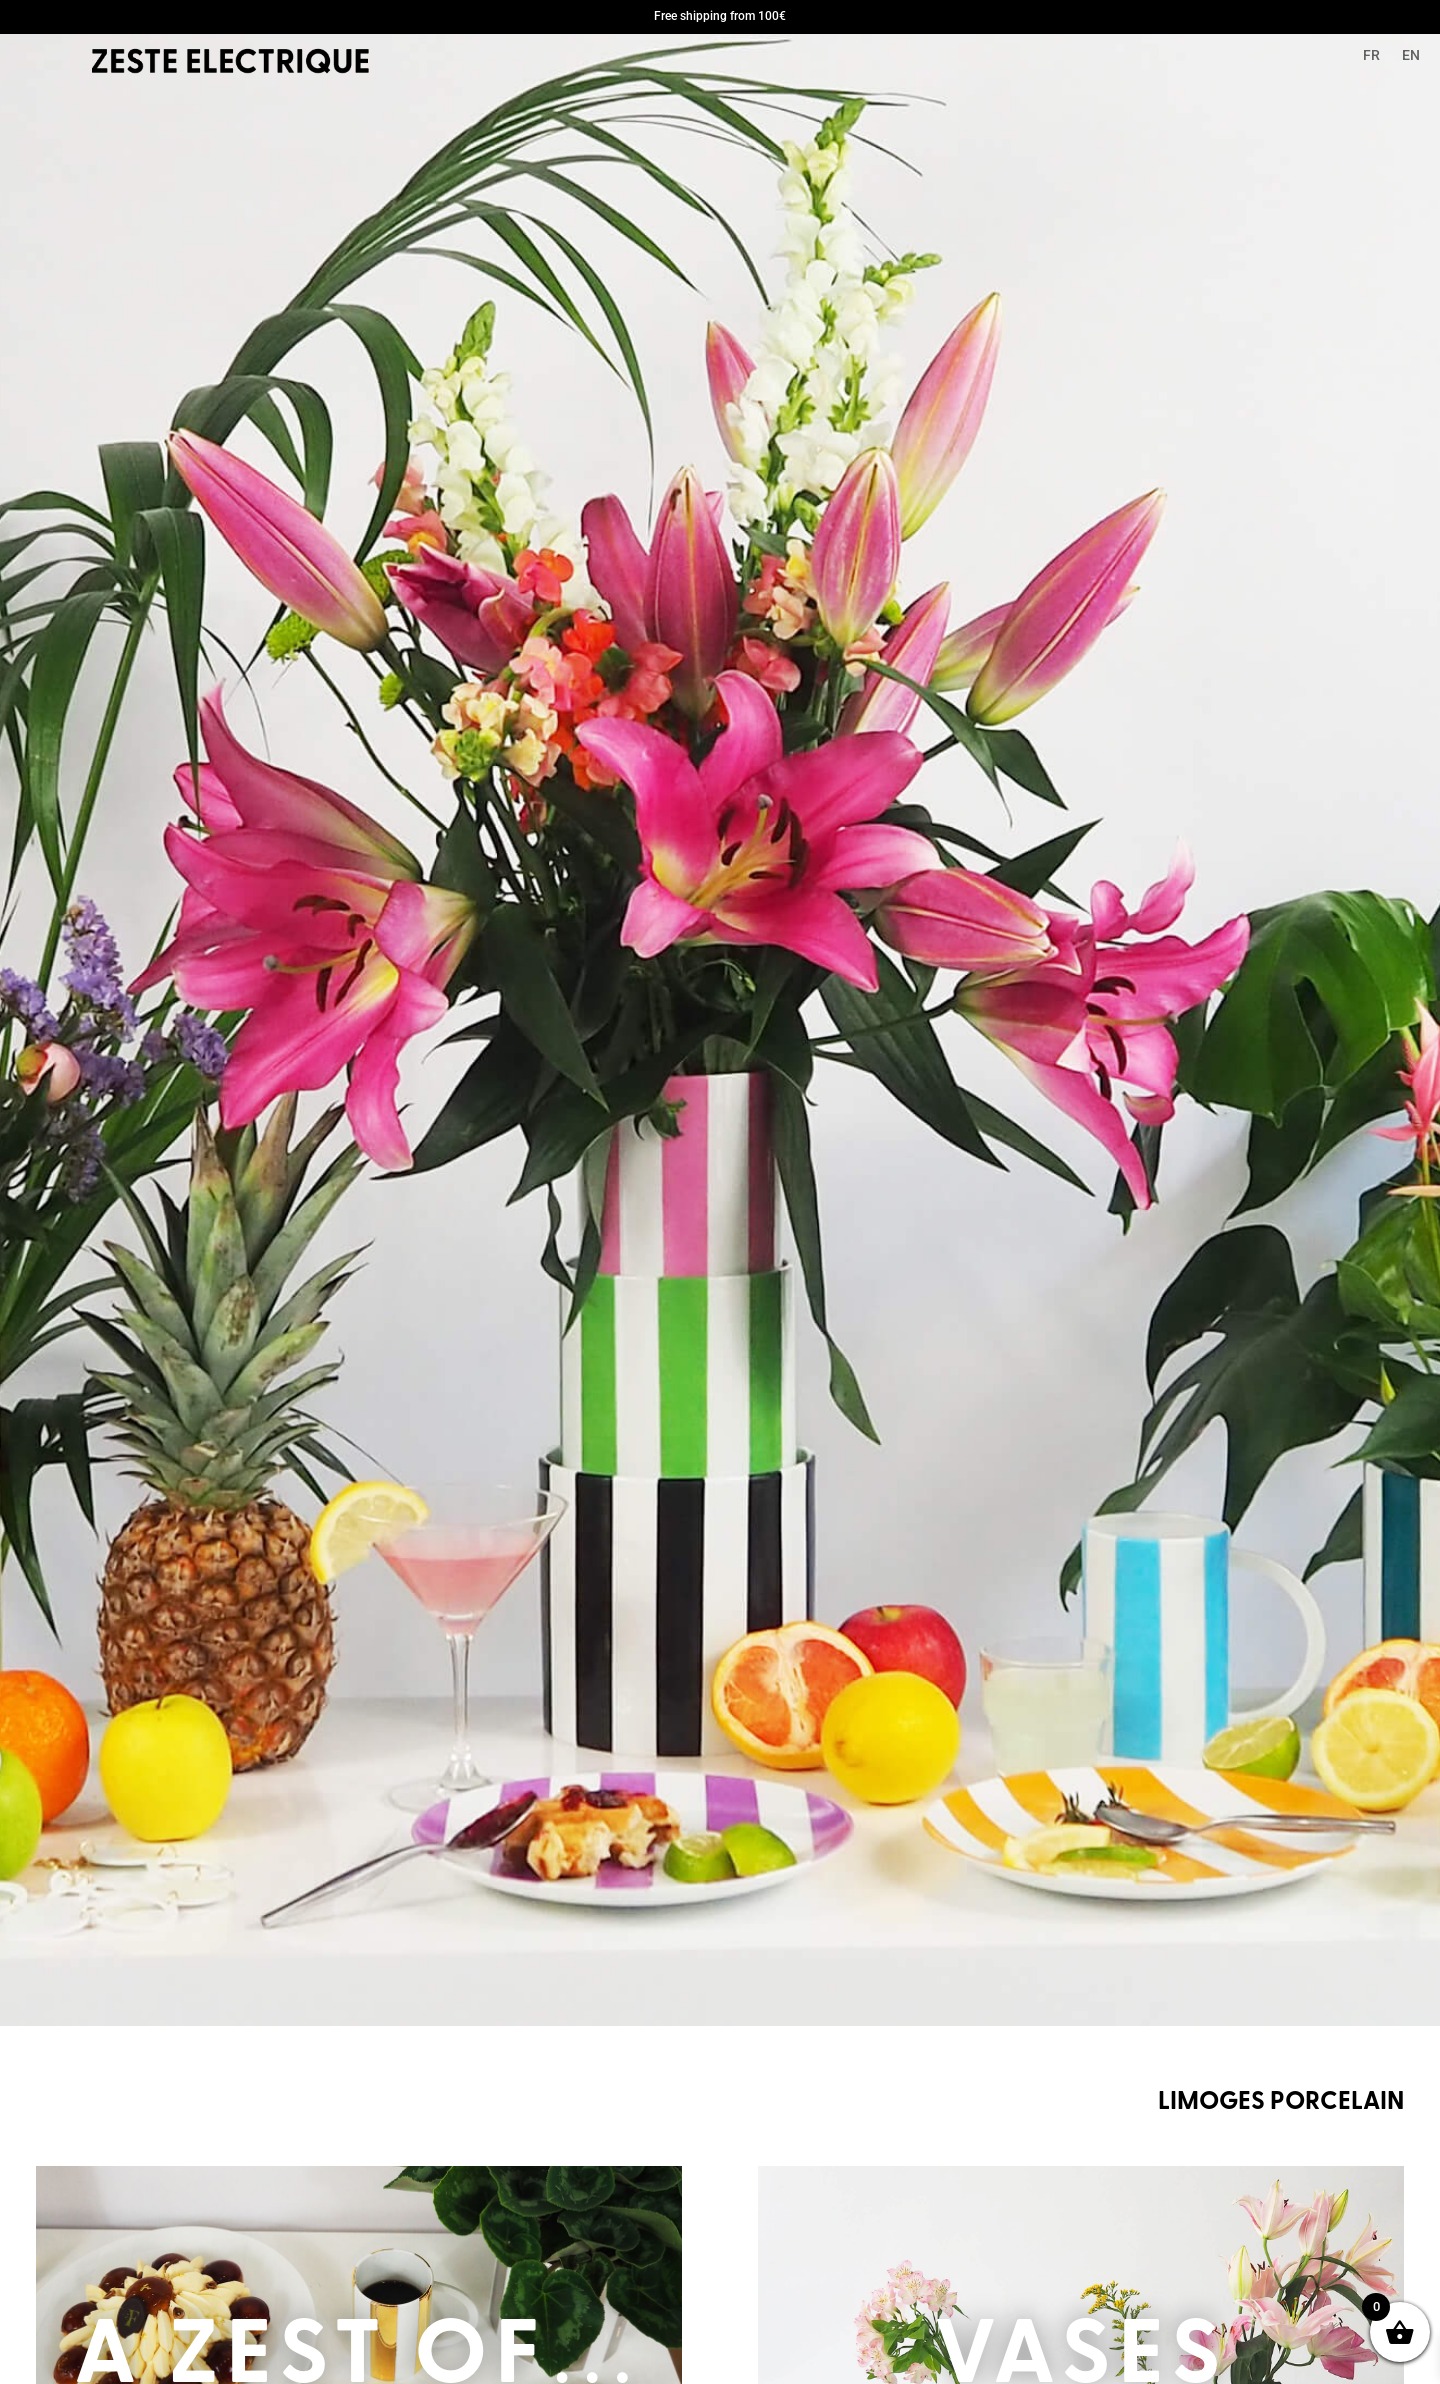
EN (1411, 55)
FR (1371, 55)
